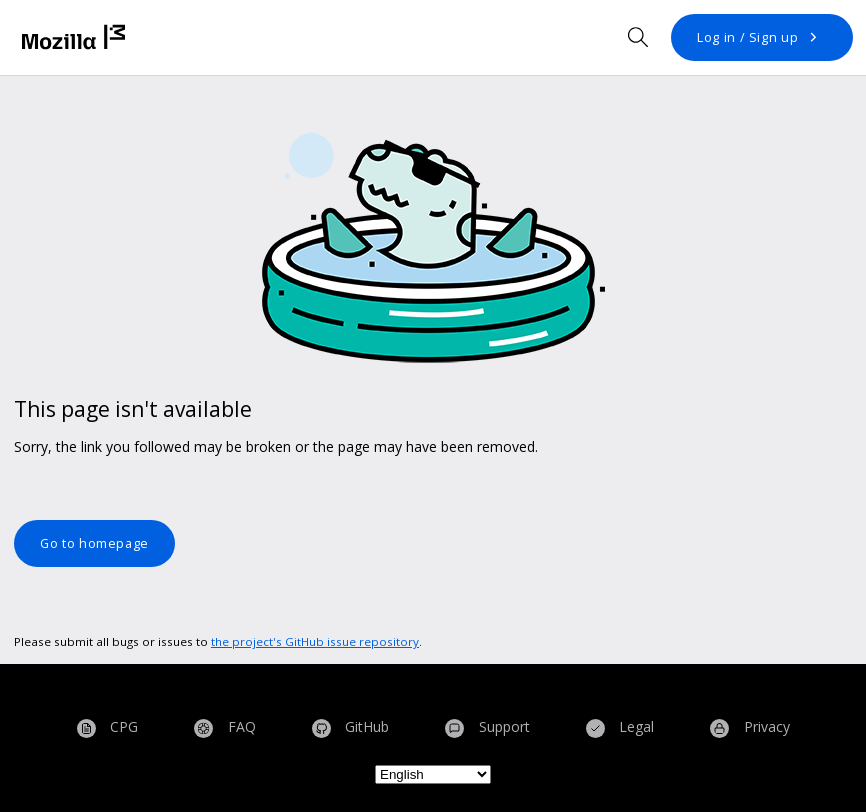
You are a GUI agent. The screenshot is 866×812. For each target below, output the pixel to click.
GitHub (351, 727)
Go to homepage (94, 543)
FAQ (225, 727)
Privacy (750, 727)
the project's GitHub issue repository (315, 641)
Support (487, 727)
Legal (620, 727)
